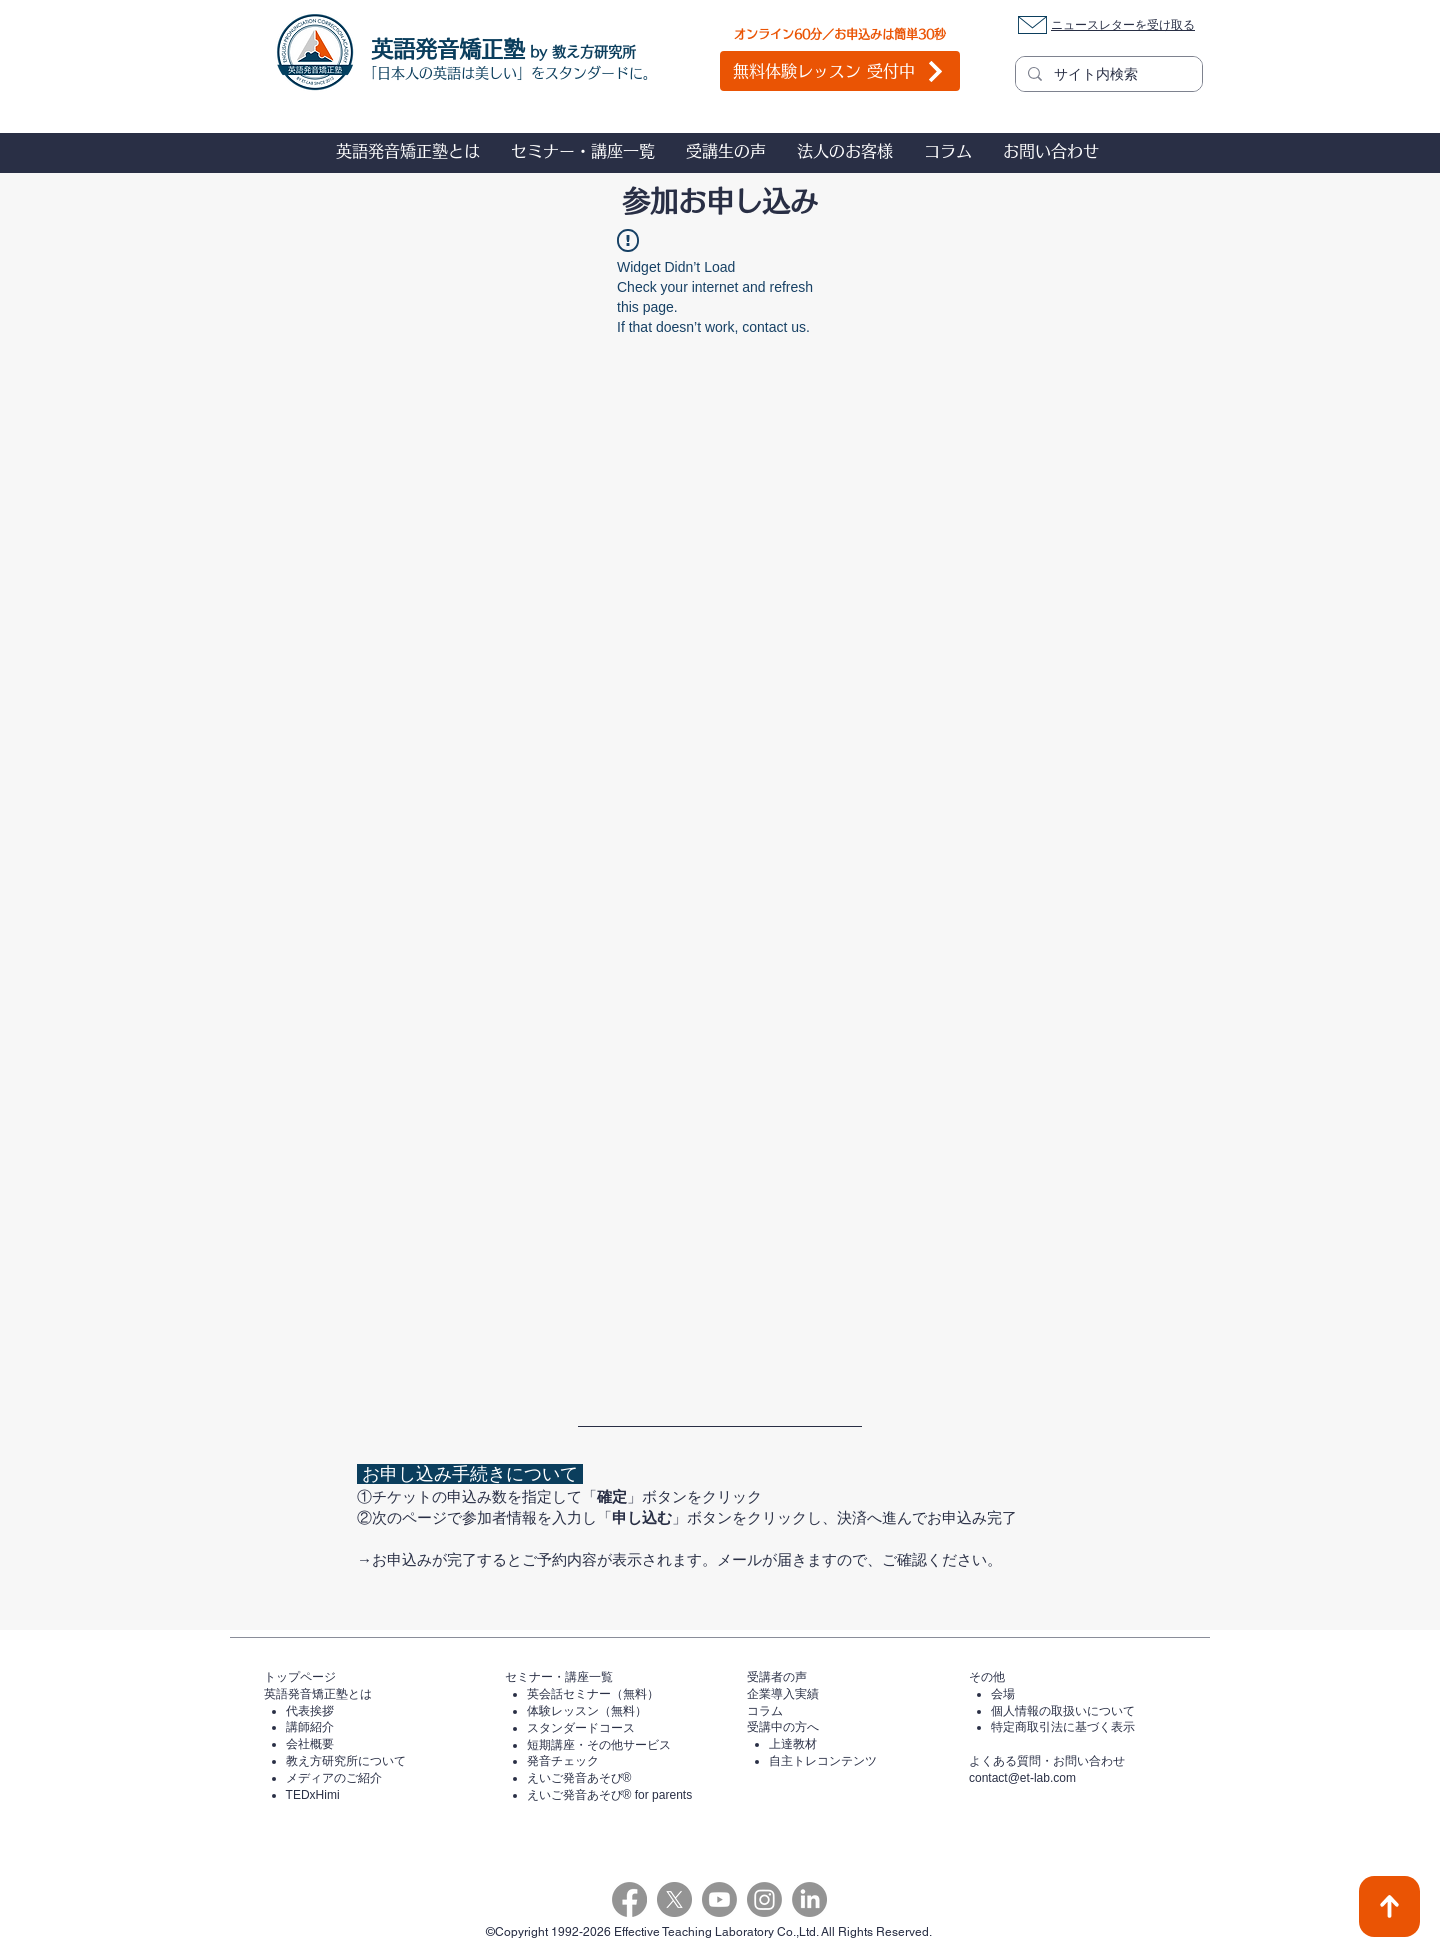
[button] (407, 151)
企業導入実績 (783, 1694)
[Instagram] (764, 1899)
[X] (674, 1899)
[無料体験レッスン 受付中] (840, 71)
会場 (1003, 1694)
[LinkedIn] (809, 1899)
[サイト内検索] (1107, 75)
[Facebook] (629, 1899)
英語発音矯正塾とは (318, 1694)
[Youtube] (719, 1899)
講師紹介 (310, 1727)
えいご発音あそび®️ (579, 1778)
